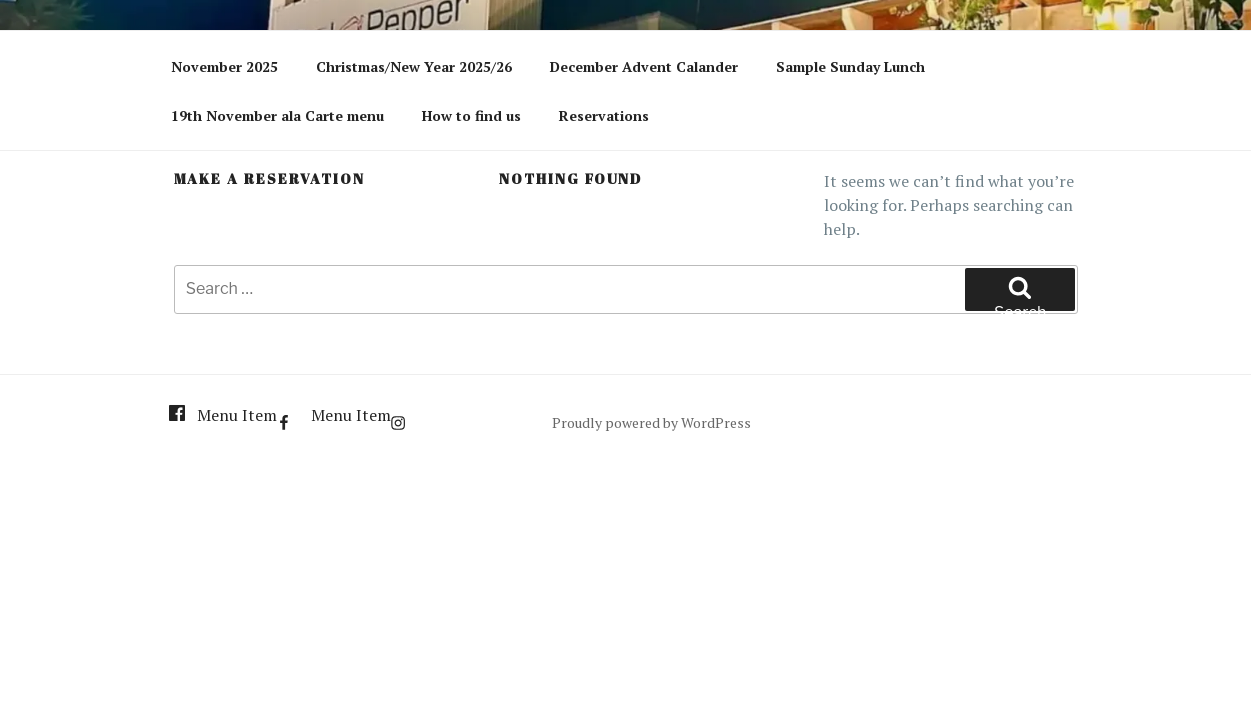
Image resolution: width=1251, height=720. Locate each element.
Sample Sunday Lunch (850, 66)
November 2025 (224, 66)
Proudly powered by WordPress (651, 422)
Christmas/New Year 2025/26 (414, 66)
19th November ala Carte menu (277, 115)
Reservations (604, 115)
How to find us (471, 115)
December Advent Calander (644, 66)
